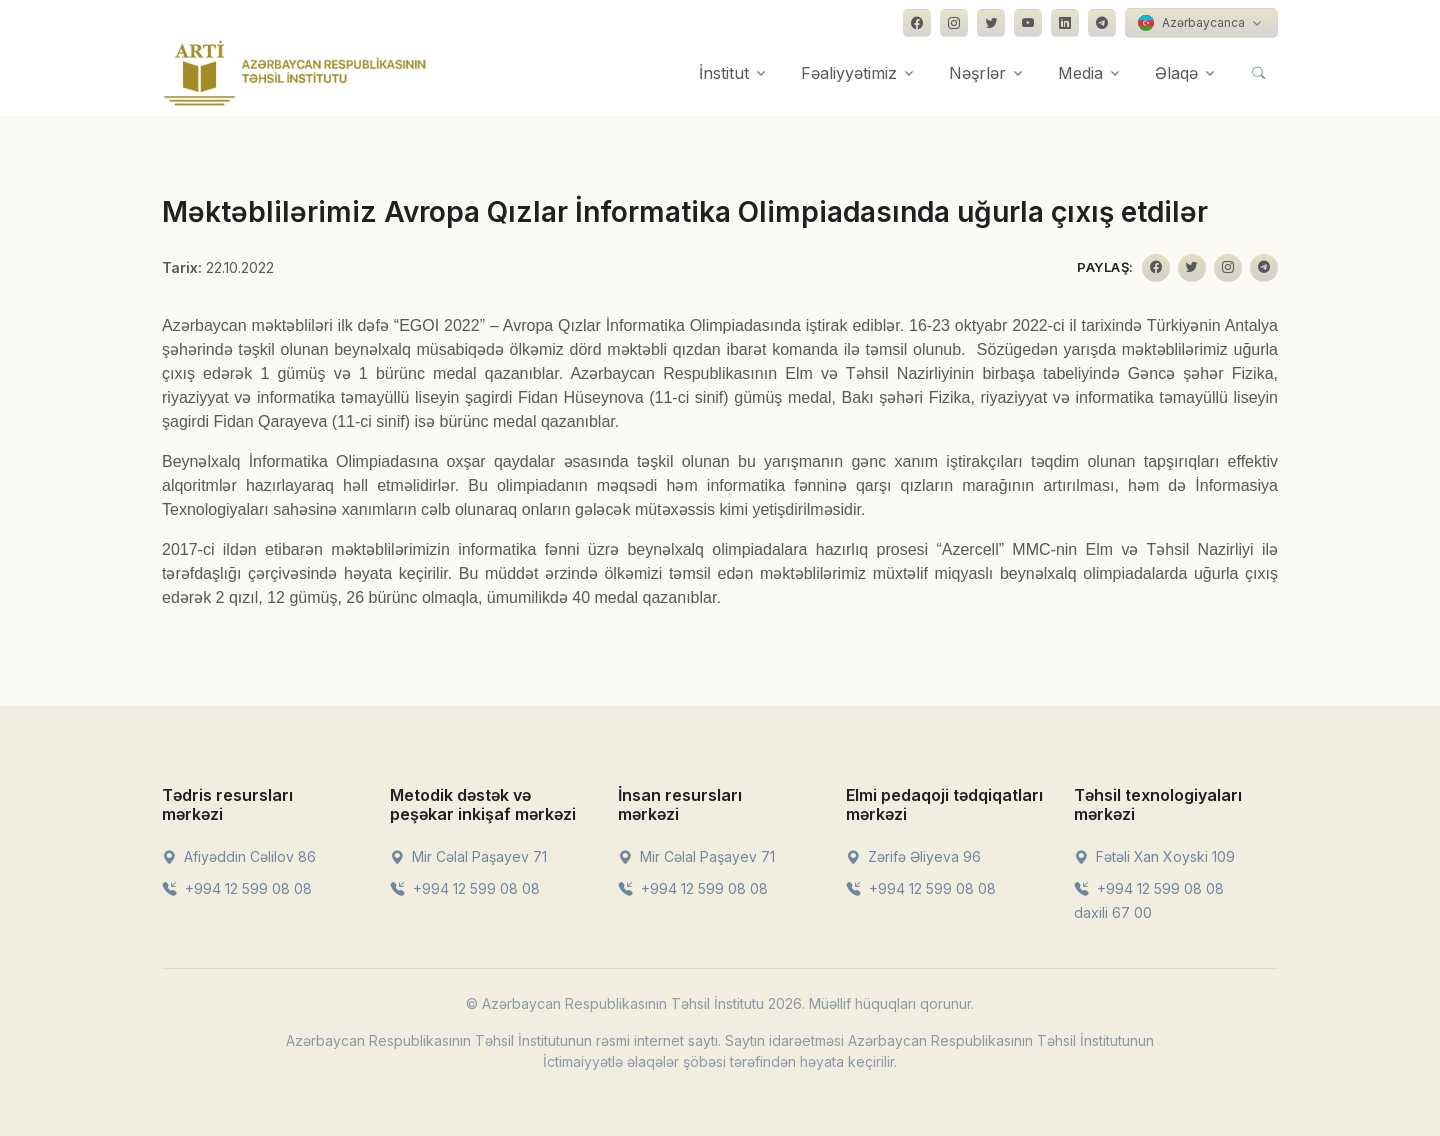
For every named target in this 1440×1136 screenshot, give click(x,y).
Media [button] (1080, 73)
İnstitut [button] (724, 73)
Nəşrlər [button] (977, 73)
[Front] (295, 73)
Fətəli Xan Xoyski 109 (1154, 856)
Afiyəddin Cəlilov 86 (239, 856)
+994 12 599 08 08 (237, 888)
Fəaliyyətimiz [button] (849, 73)
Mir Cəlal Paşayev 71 (468, 856)
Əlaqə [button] (1176, 73)
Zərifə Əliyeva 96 (913, 856)
